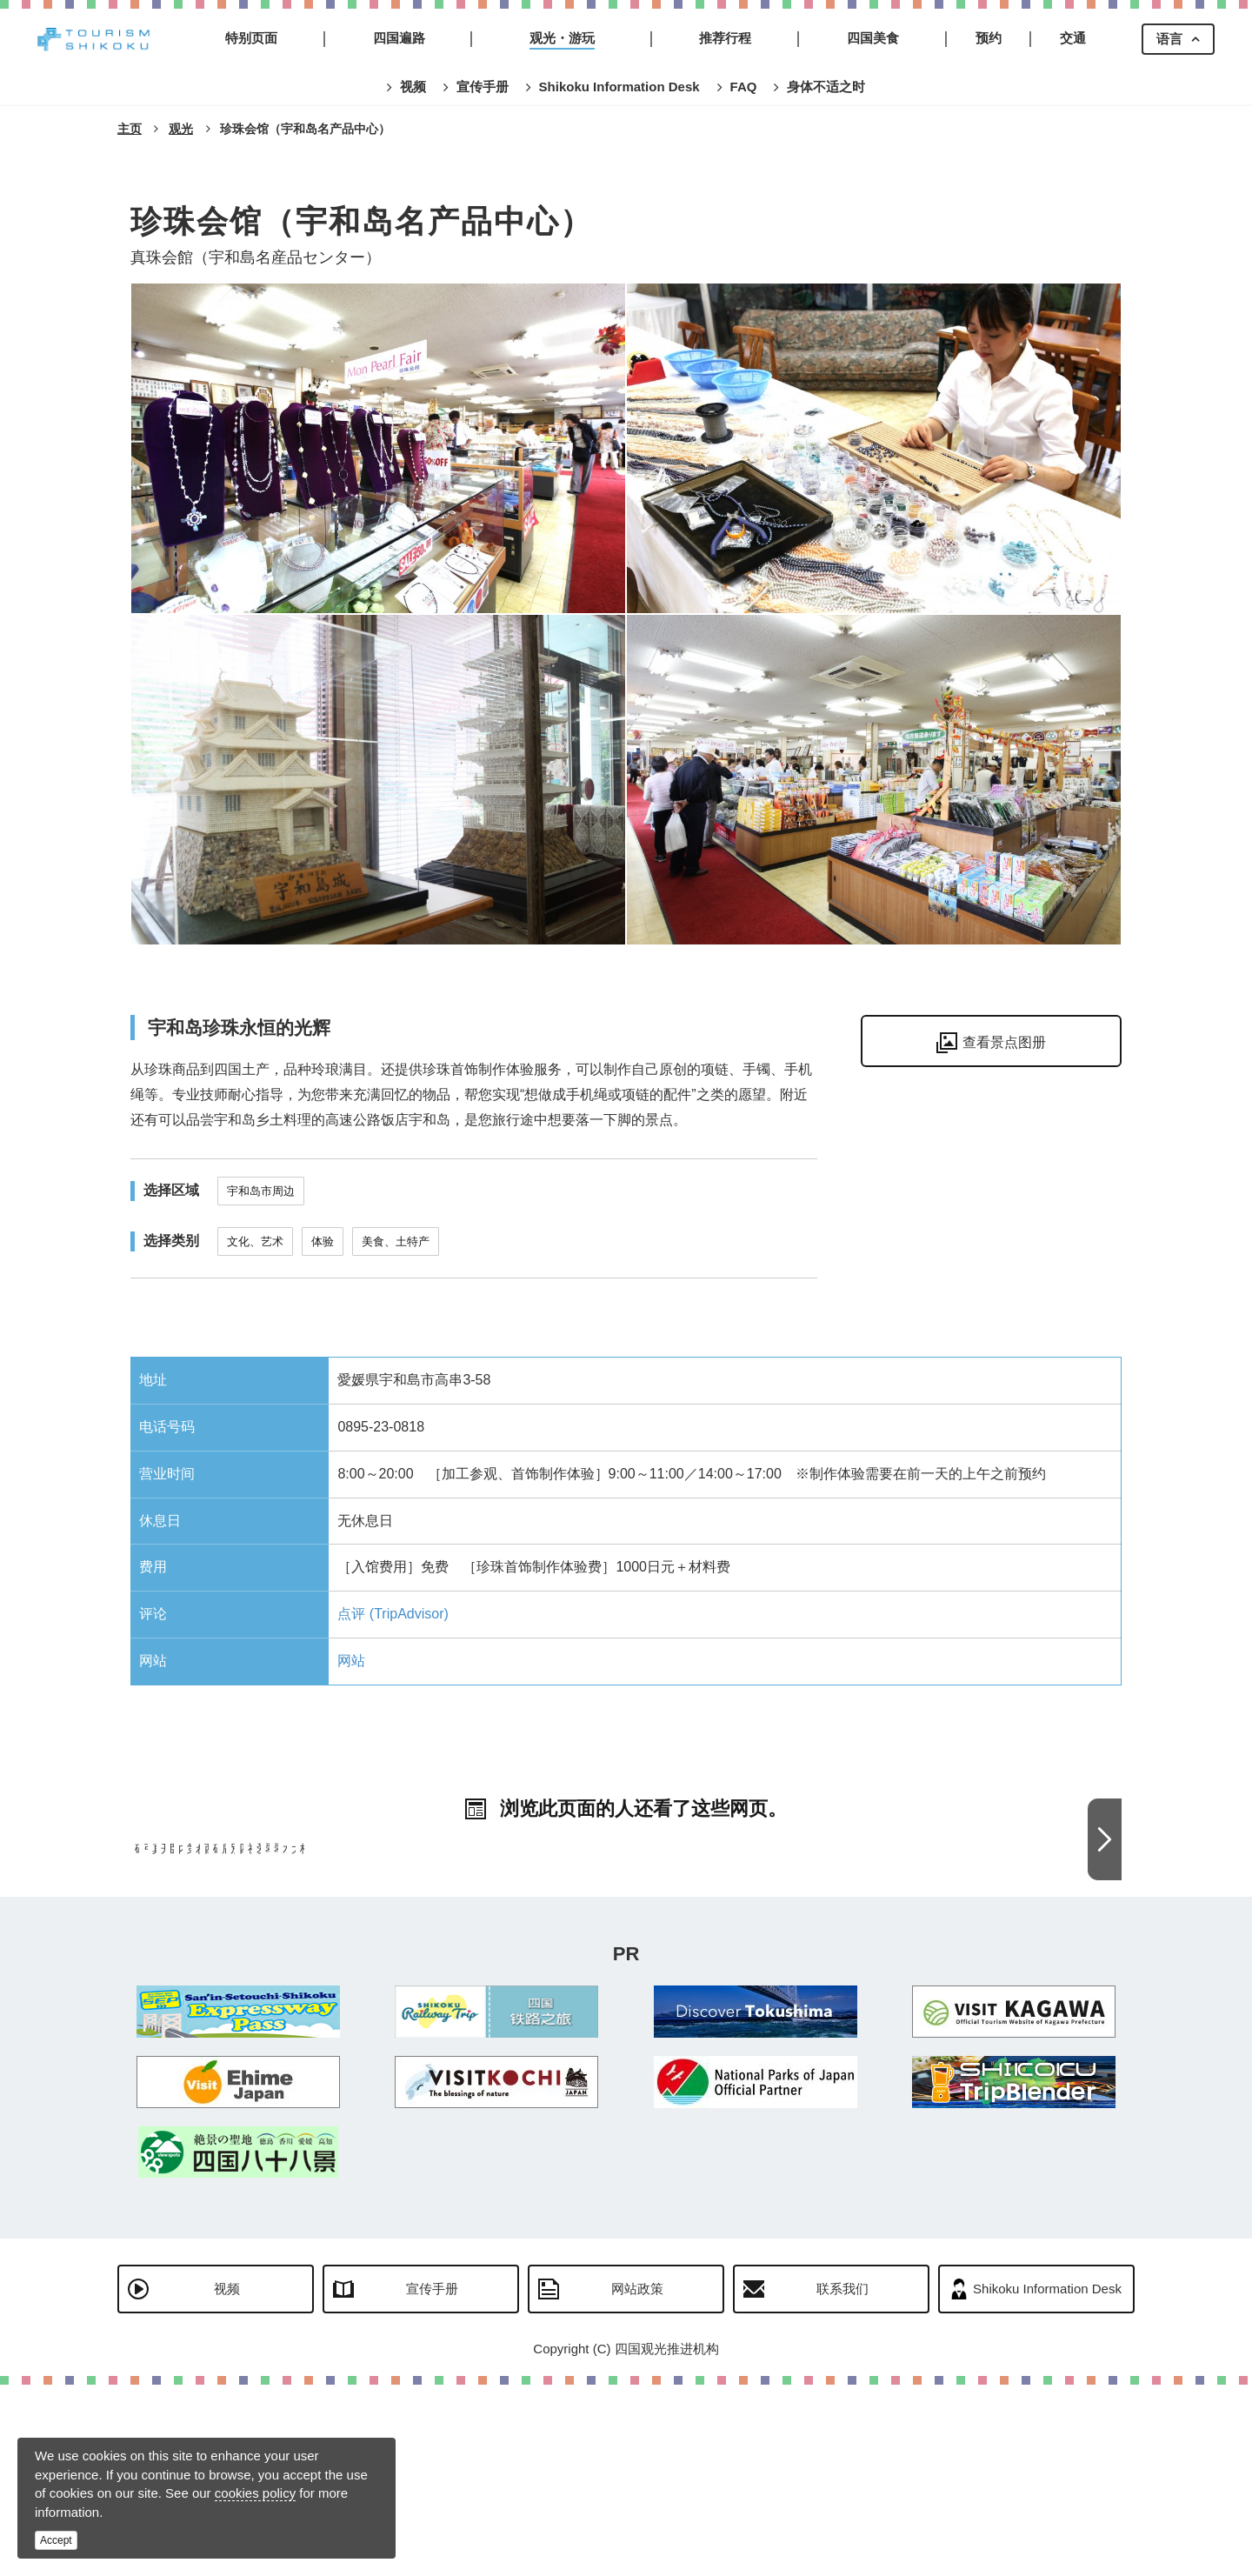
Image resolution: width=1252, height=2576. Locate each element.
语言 (1169, 38)
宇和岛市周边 (261, 1191)
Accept (56, 2540)
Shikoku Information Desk (1047, 2480)
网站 (351, 1660)
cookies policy (255, 2493)
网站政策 (637, 2480)
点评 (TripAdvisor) (392, 1613)
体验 (322, 1241)
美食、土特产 (396, 1241)
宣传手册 (432, 2480)
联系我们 (842, 2480)
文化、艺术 (255, 1241)
